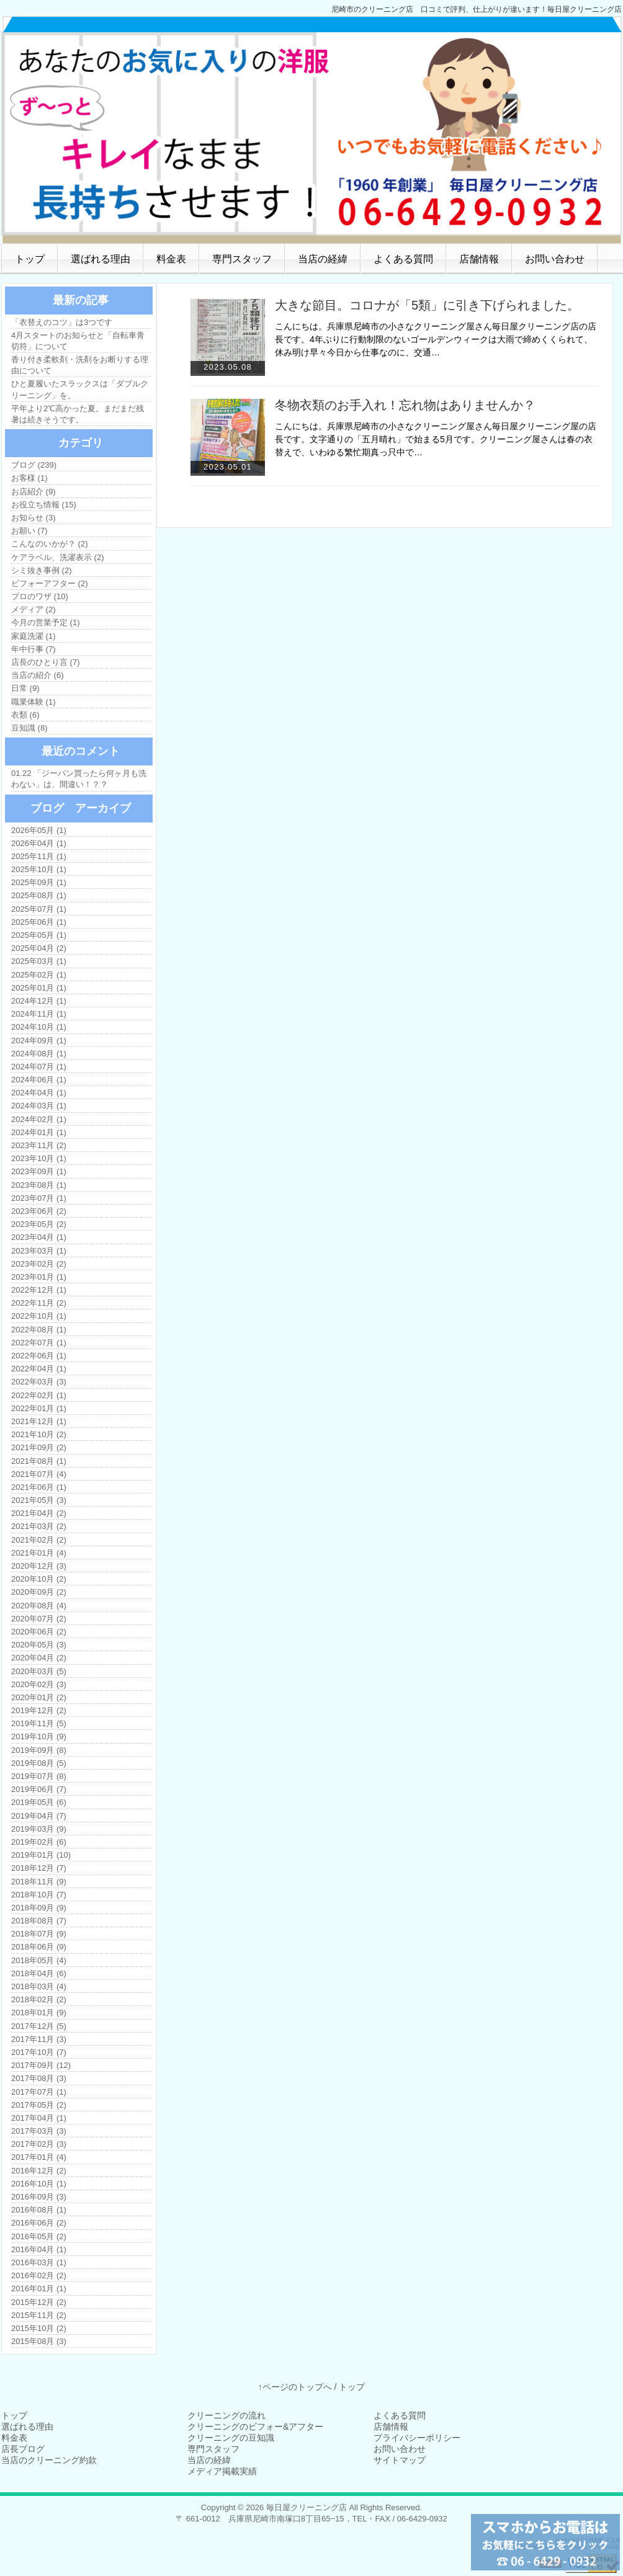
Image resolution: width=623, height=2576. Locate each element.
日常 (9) (25, 688)
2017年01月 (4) (38, 2157)
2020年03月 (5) (38, 1671)
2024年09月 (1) (38, 1040)
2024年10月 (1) (38, 1027)
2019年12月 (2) (38, 1710)
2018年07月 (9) (38, 1933)
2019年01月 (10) (41, 1855)
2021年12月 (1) (38, 1421)
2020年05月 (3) (38, 1644)
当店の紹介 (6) (37, 675)
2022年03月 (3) (38, 1381)
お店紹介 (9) (33, 491)
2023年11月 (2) (38, 1145)
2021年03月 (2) (38, 1526)
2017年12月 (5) (38, 2026)
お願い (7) (29, 530)
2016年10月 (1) (38, 2183)
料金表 (171, 259)
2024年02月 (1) (38, 1119)
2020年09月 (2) (38, 1592)
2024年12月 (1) (38, 1000)
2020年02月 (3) (38, 1684)
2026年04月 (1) (38, 843)
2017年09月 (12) (41, 2065)
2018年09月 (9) (38, 1907)
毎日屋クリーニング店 (306, 2507)
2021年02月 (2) (38, 1539)
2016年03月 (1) (38, 2262)
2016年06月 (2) (38, 2222)
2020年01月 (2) (38, 1697)
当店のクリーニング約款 (49, 2460)
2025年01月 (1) (38, 987)
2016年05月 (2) (38, 2236)
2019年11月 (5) (38, 1723)
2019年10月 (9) (38, 1736)
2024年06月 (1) (38, 1079)
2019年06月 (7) (38, 1789)
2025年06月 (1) (38, 922)
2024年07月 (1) (38, 1066)
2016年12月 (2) (38, 2170)
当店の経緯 (322, 259)
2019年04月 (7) (38, 1816)
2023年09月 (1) (38, 1171)
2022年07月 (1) (38, 1342)
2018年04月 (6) (38, 1973)
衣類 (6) (25, 715)
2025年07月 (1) (38, 909)
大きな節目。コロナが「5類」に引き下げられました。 (427, 305)
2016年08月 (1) (38, 2209)
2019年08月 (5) (38, 1763)
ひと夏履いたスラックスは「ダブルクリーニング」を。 (79, 389)
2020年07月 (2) (38, 1618)
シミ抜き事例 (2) (41, 570)
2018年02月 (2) (38, 1999)
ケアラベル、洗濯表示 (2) (57, 557)
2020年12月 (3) (38, 1566)
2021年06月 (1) (38, 1487)
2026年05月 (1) (38, 830)
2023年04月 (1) (38, 1237)
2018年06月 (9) (38, 1946)
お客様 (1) (29, 478)
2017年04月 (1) (38, 2118)
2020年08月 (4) (38, 1605)
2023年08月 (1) (38, 1185)
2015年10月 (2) (38, 2328)
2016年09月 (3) (38, 2196)
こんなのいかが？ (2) (49, 543)
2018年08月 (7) (38, 1920)
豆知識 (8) (29, 728)
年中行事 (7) (33, 649)
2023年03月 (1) (38, 1250)
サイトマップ (400, 2460)
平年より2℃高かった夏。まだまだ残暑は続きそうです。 (77, 414)
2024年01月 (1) (38, 1132)
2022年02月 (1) (38, 1395)
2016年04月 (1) (38, 2249)
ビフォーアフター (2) (49, 583)
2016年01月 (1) (38, 2288)
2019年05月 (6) (38, 1802)
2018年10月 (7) (38, 1894)
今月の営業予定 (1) (45, 622)
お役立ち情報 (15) (43, 504)
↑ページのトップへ (295, 2387)
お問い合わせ (555, 259)
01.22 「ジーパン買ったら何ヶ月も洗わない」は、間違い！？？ (78, 779)
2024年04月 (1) (38, 1092)
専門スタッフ (242, 259)
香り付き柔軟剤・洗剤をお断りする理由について (79, 365)
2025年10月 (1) (38, 869)
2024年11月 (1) (38, 1013)
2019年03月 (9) (38, 1829)
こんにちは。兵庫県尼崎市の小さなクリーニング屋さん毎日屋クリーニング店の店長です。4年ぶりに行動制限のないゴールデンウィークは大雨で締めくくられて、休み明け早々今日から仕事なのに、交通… (435, 339)
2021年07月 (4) (38, 1474)
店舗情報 (479, 259)
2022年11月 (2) (38, 1303)
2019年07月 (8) (38, 1776)
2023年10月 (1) (38, 1158)
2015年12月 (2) (38, 2302)
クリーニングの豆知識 (230, 2438)
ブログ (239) (33, 465)
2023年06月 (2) (38, 1211)
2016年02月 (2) (38, 2275)
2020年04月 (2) (38, 1657)
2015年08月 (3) (38, 2341)
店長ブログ (23, 2449)
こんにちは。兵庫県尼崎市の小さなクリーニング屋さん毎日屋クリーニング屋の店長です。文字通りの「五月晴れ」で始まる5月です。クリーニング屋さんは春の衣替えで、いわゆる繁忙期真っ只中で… (435, 439)
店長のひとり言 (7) (45, 662)
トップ (30, 259)
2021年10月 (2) (38, 1434)
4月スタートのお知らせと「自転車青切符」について (78, 341)
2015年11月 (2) (38, 2315)
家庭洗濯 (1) (33, 636)
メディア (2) (33, 609)
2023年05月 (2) (38, 1224)
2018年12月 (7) (38, 1868)
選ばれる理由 (100, 259)
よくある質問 (403, 259)
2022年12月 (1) (38, 1290)
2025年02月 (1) (38, 974)
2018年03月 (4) (38, 1986)
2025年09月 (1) (38, 882)
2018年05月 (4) (38, 1960)
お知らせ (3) (33, 517)
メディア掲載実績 (222, 2471)
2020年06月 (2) (38, 1631)
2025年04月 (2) (38, 948)
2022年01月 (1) (38, 1408)
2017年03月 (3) (38, 2131)
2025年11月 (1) (38, 856)
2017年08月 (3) (38, 2078)
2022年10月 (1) (38, 1316)
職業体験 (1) (33, 701)
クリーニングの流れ (226, 2415)
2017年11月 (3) (38, 2039)
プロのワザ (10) (39, 596)
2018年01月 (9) (38, 2012)
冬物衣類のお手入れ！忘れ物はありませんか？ (405, 405)
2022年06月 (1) (38, 1355)
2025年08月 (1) (38, 895)
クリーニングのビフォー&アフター (255, 2426)
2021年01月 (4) (38, 1553)
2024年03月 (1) (38, 1105)
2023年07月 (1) (38, 1198)
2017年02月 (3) (38, 2144)
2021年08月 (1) (38, 1461)
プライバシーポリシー (417, 2438)
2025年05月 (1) (38, 935)
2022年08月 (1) (38, 1329)
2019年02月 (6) (38, 1842)
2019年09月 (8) (38, 1750)
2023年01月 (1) (38, 1276)
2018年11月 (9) (38, 1881)
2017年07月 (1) (38, 2092)
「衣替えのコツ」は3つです (61, 322)
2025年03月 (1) (38, 961)
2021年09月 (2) (38, 1447)
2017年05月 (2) (38, 2105)
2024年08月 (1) (38, 1053)
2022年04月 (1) (38, 1368)
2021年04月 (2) (38, 1513)
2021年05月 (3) (38, 1500)
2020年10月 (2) (38, 1579)
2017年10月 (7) (38, 2052)
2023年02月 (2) (38, 1263)
